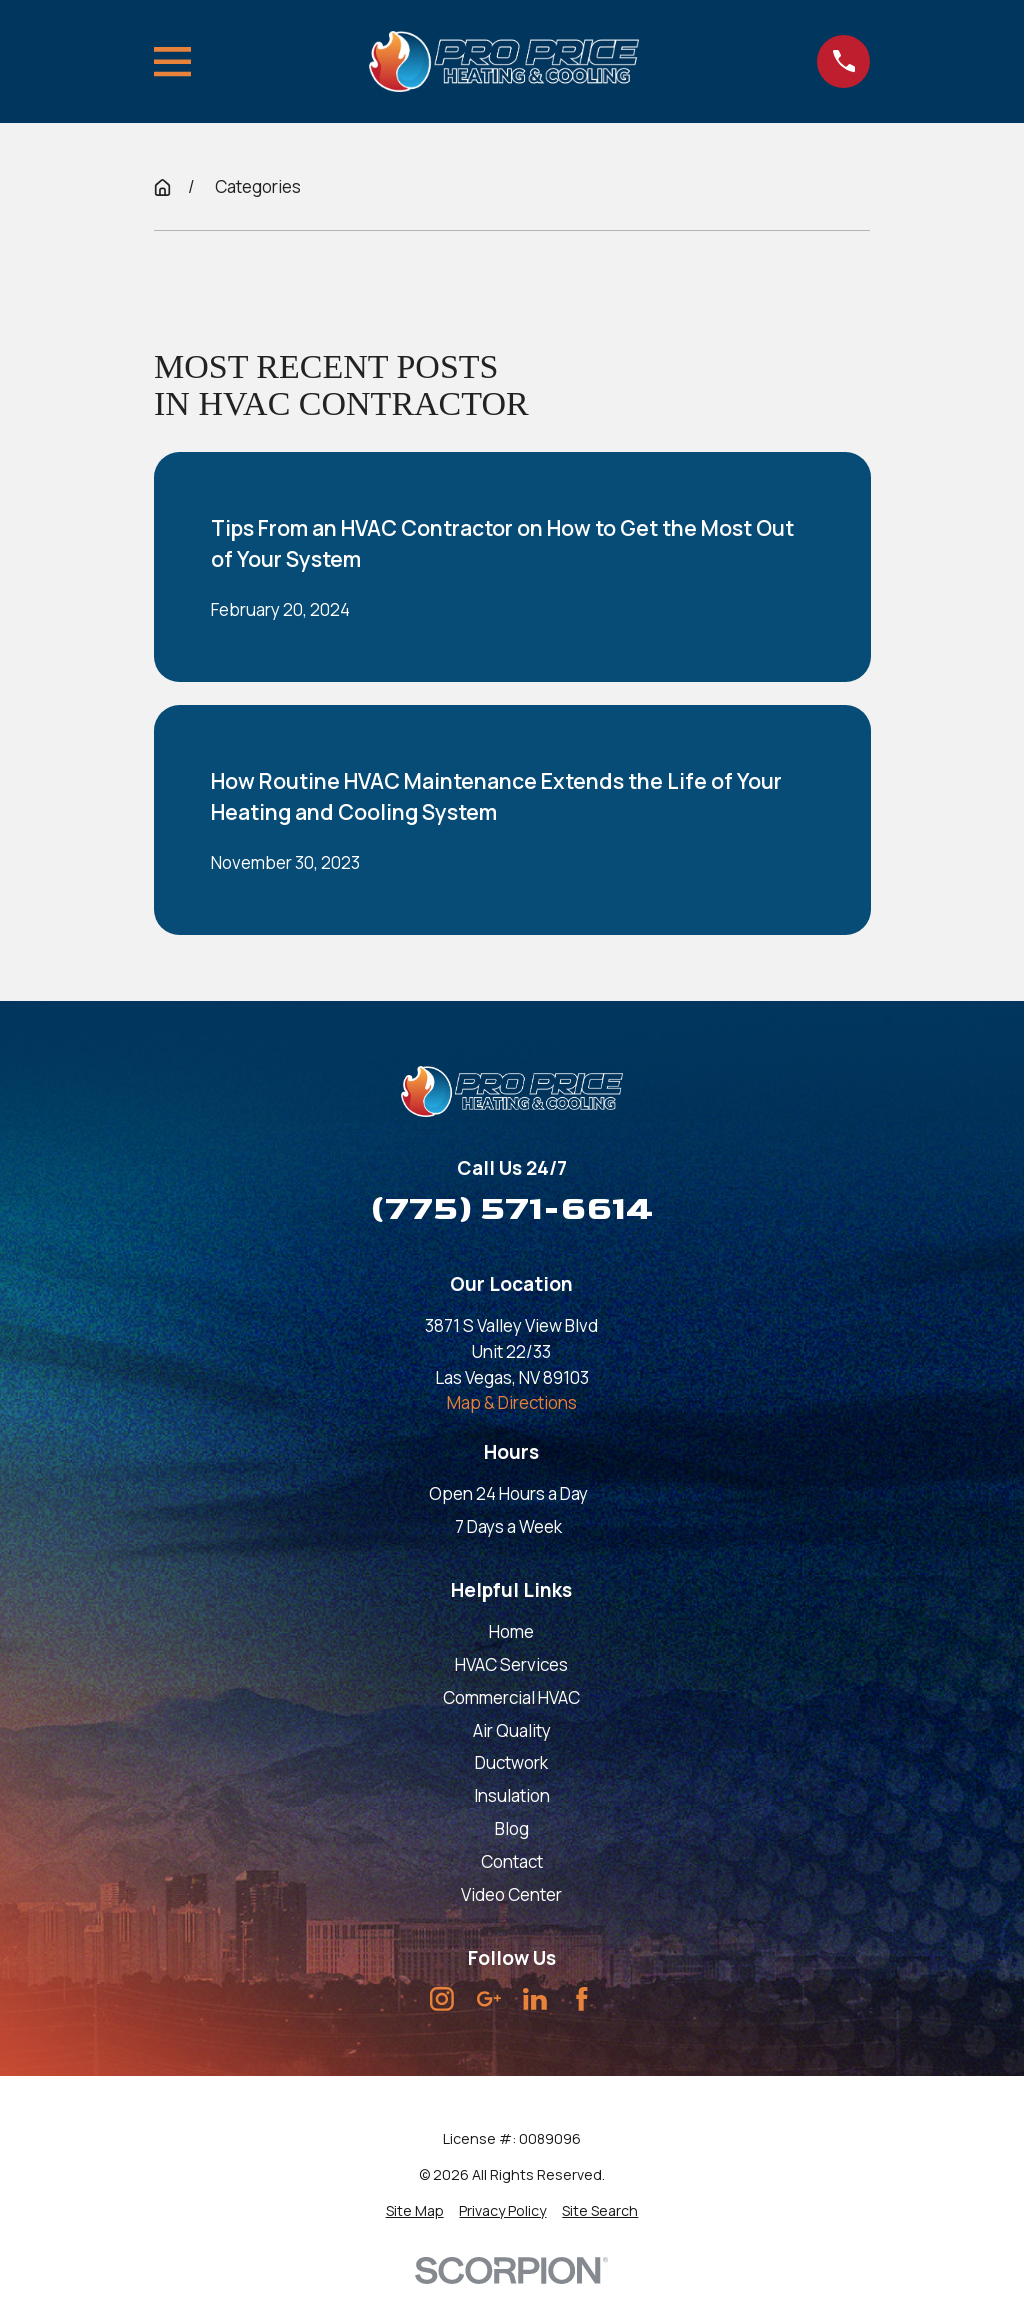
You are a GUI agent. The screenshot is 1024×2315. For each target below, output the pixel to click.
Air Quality (512, 1730)
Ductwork (511, 1762)
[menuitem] (415, 2210)
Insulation (512, 1795)
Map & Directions (512, 1402)
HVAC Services (511, 1664)
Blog (512, 1828)
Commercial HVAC (511, 1697)
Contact (512, 1861)
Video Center (511, 1894)
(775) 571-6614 (512, 1208)
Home (511, 1631)
